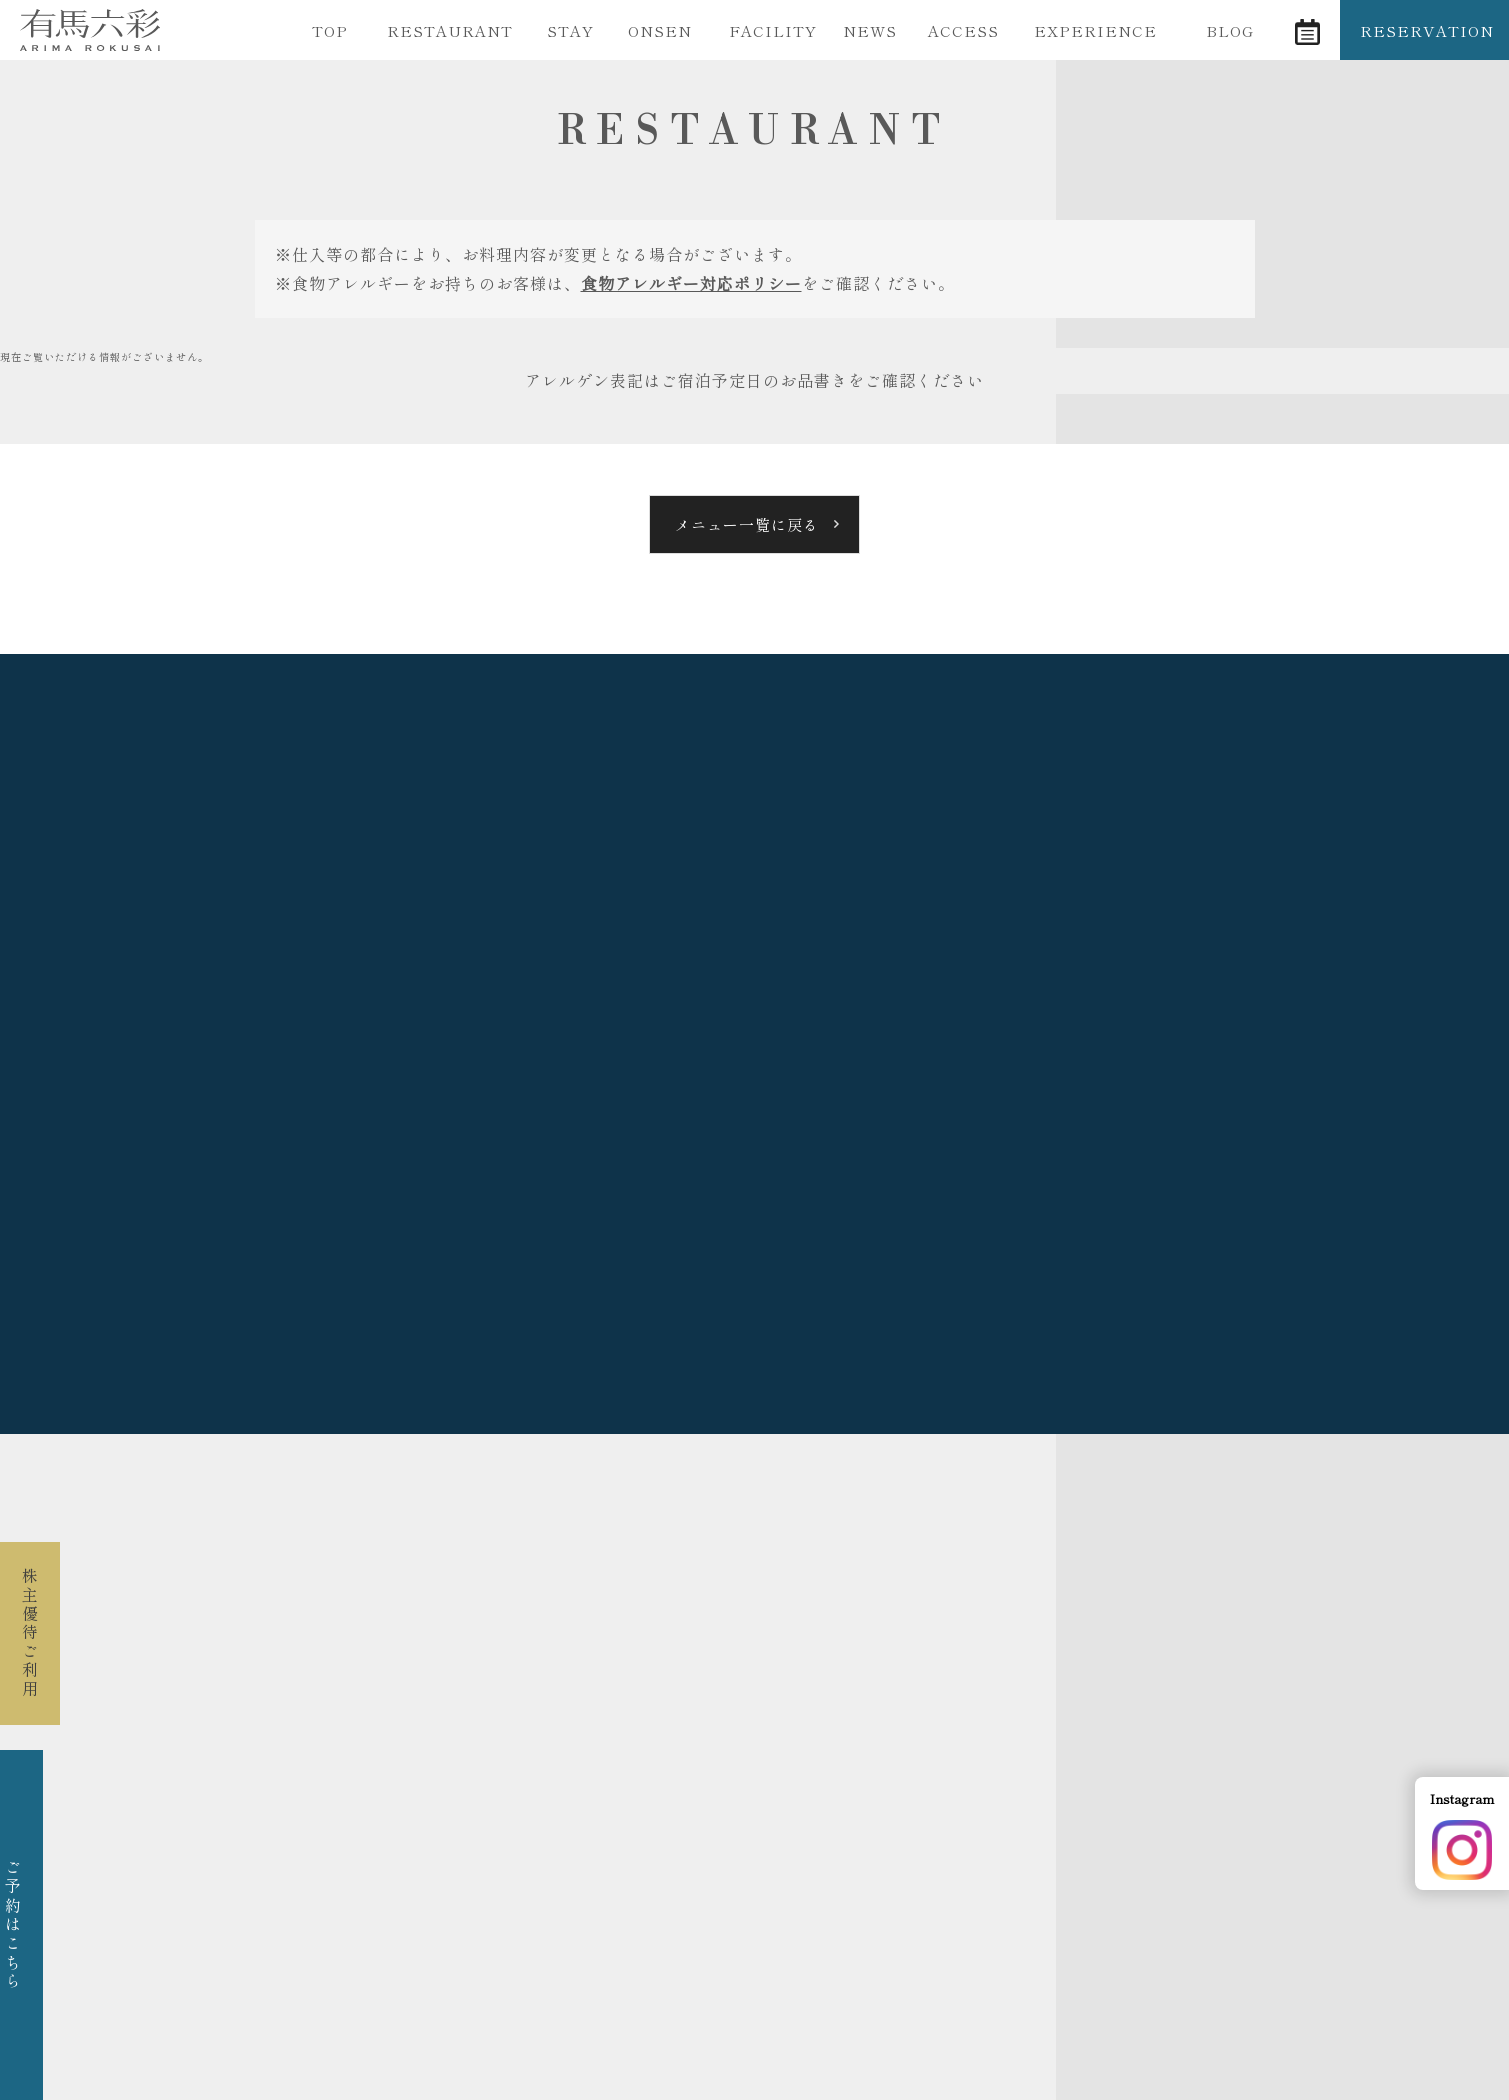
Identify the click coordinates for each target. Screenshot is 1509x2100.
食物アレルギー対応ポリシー (691, 283)
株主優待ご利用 (30, 1633)
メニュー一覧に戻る (747, 524)
